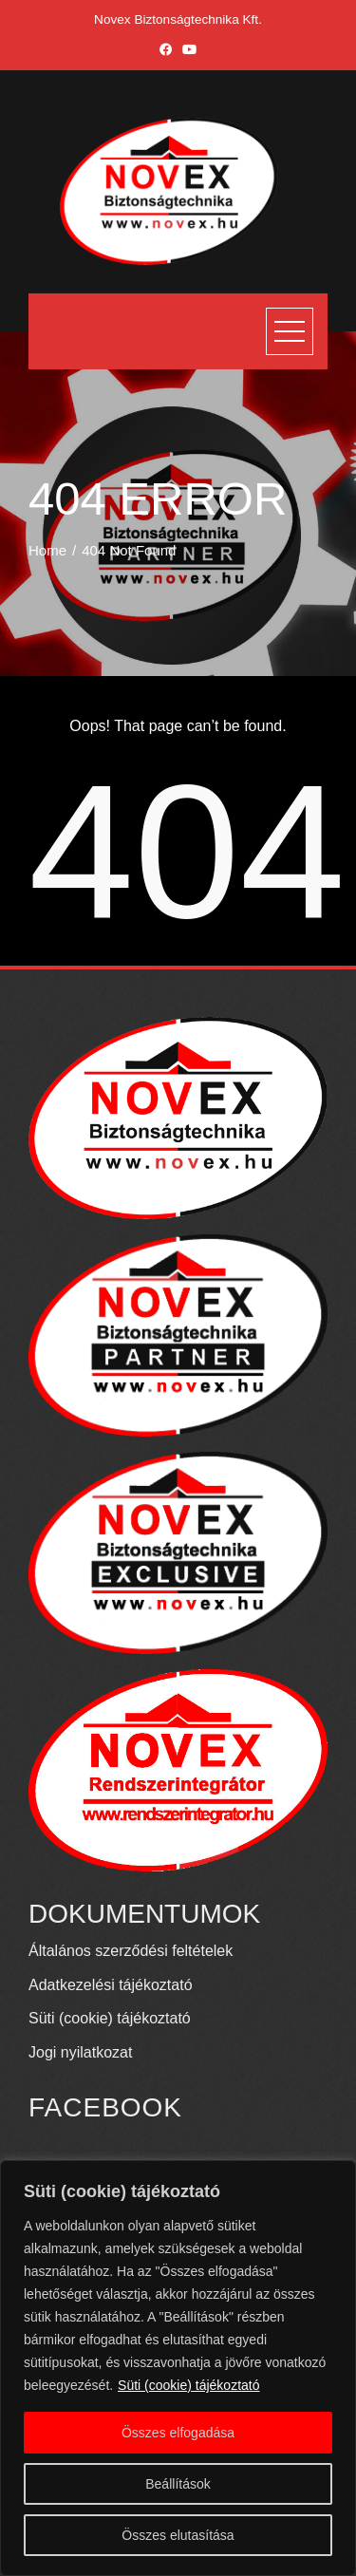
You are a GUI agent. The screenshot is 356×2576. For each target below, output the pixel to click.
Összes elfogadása (178, 2432)
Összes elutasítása (178, 2535)
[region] (178, 2368)
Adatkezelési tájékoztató (110, 1985)
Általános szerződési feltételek (130, 1951)
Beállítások (177, 2483)
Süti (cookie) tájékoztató (188, 2385)
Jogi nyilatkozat (80, 2052)
